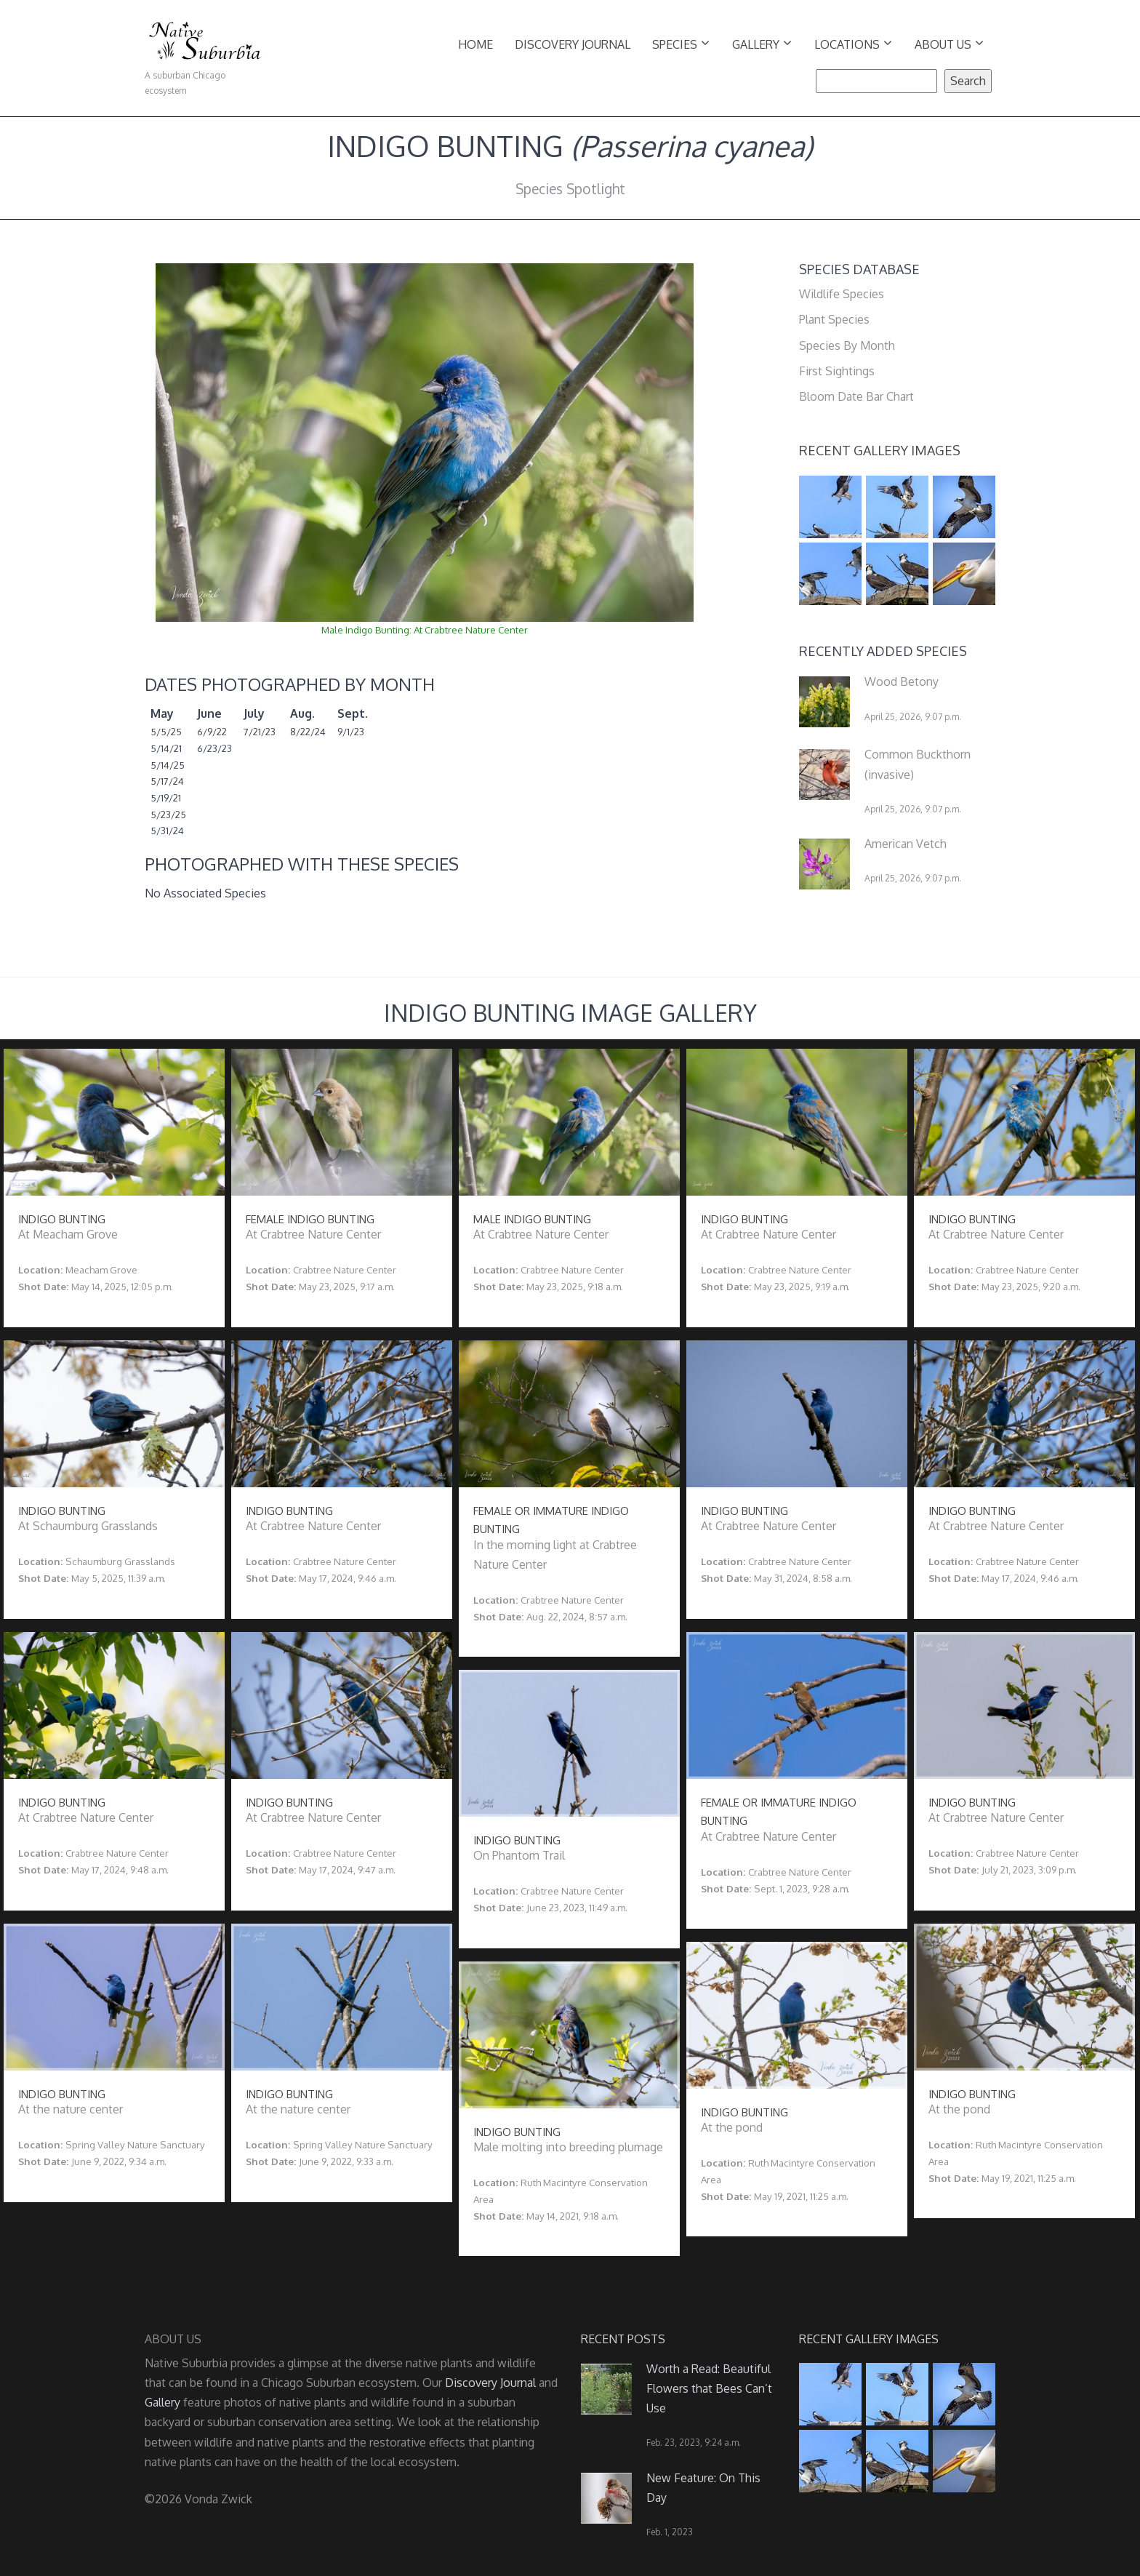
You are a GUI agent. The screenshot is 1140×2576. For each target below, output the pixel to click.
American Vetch (905, 843)
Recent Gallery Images (879, 450)
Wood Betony (901, 681)
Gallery (762, 43)
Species (681, 43)
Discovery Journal (572, 44)
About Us (949, 43)
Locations (853, 43)
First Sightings (837, 371)
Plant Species (834, 319)
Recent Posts (623, 2339)
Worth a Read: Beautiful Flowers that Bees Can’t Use (709, 2388)
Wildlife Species (841, 294)
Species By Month (847, 345)
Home (475, 44)
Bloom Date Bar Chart (856, 396)
